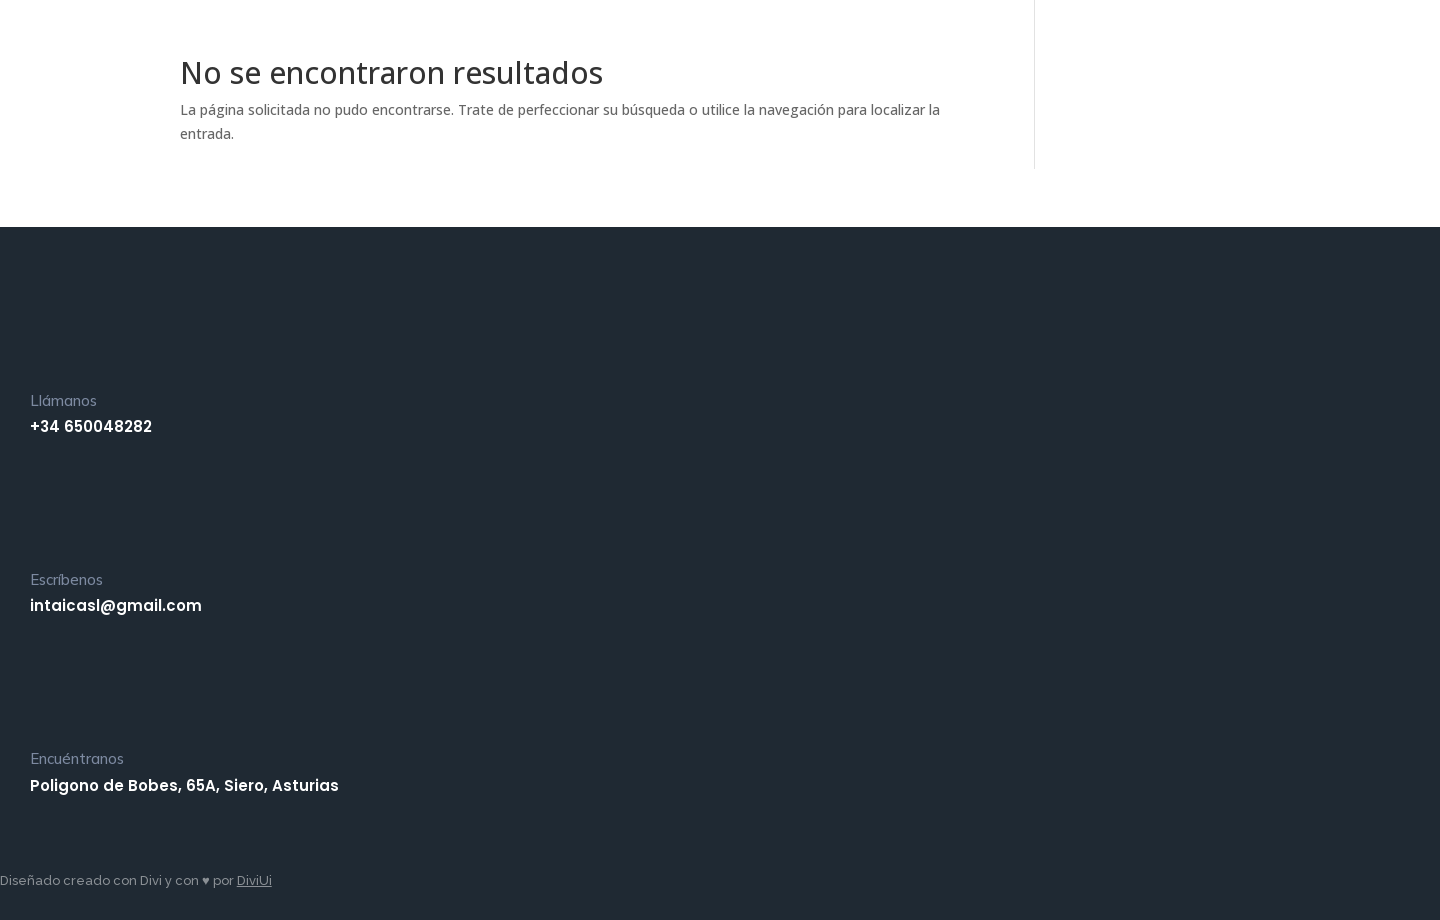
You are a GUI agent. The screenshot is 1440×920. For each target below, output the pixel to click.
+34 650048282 (91, 426)
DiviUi (254, 880)
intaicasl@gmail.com (116, 605)
